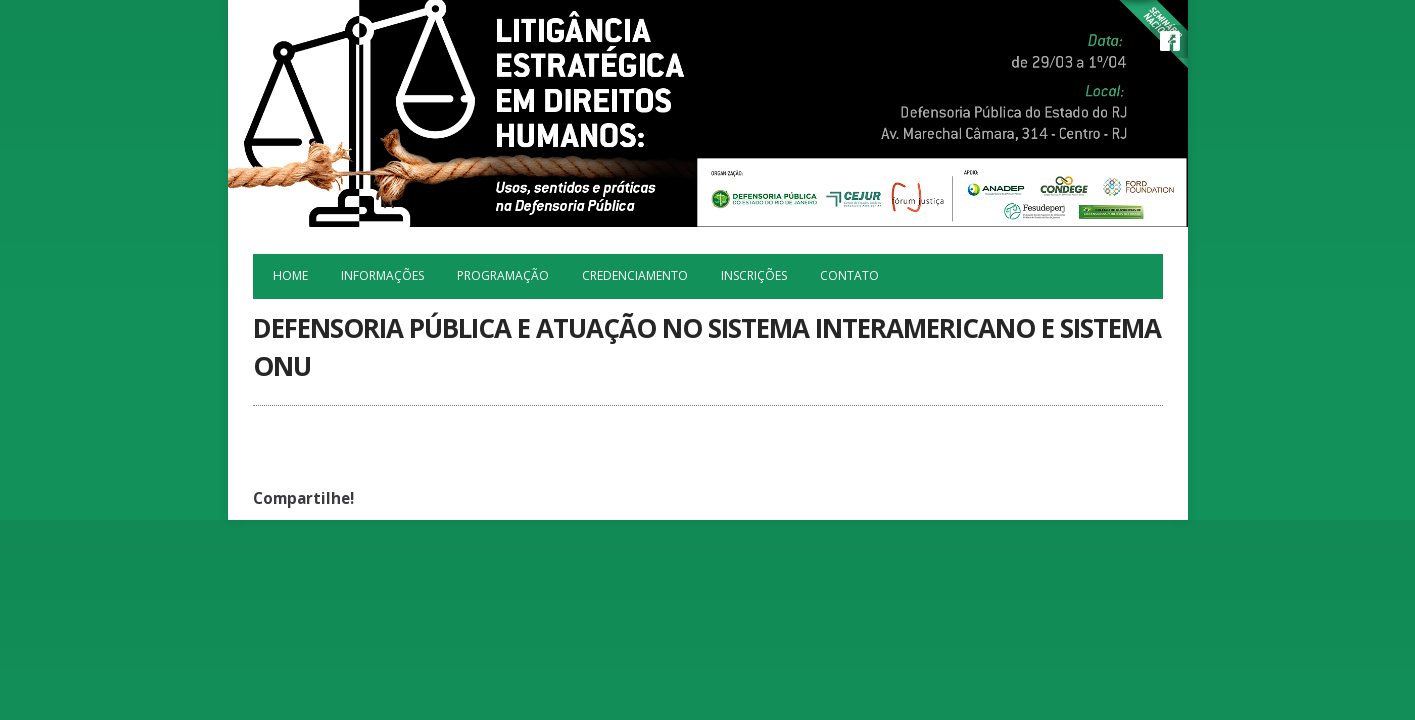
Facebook (1170, 41)
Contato (849, 275)
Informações (382, 275)
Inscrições (754, 275)
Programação (503, 275)
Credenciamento (635, 275)
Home (290, 275)
